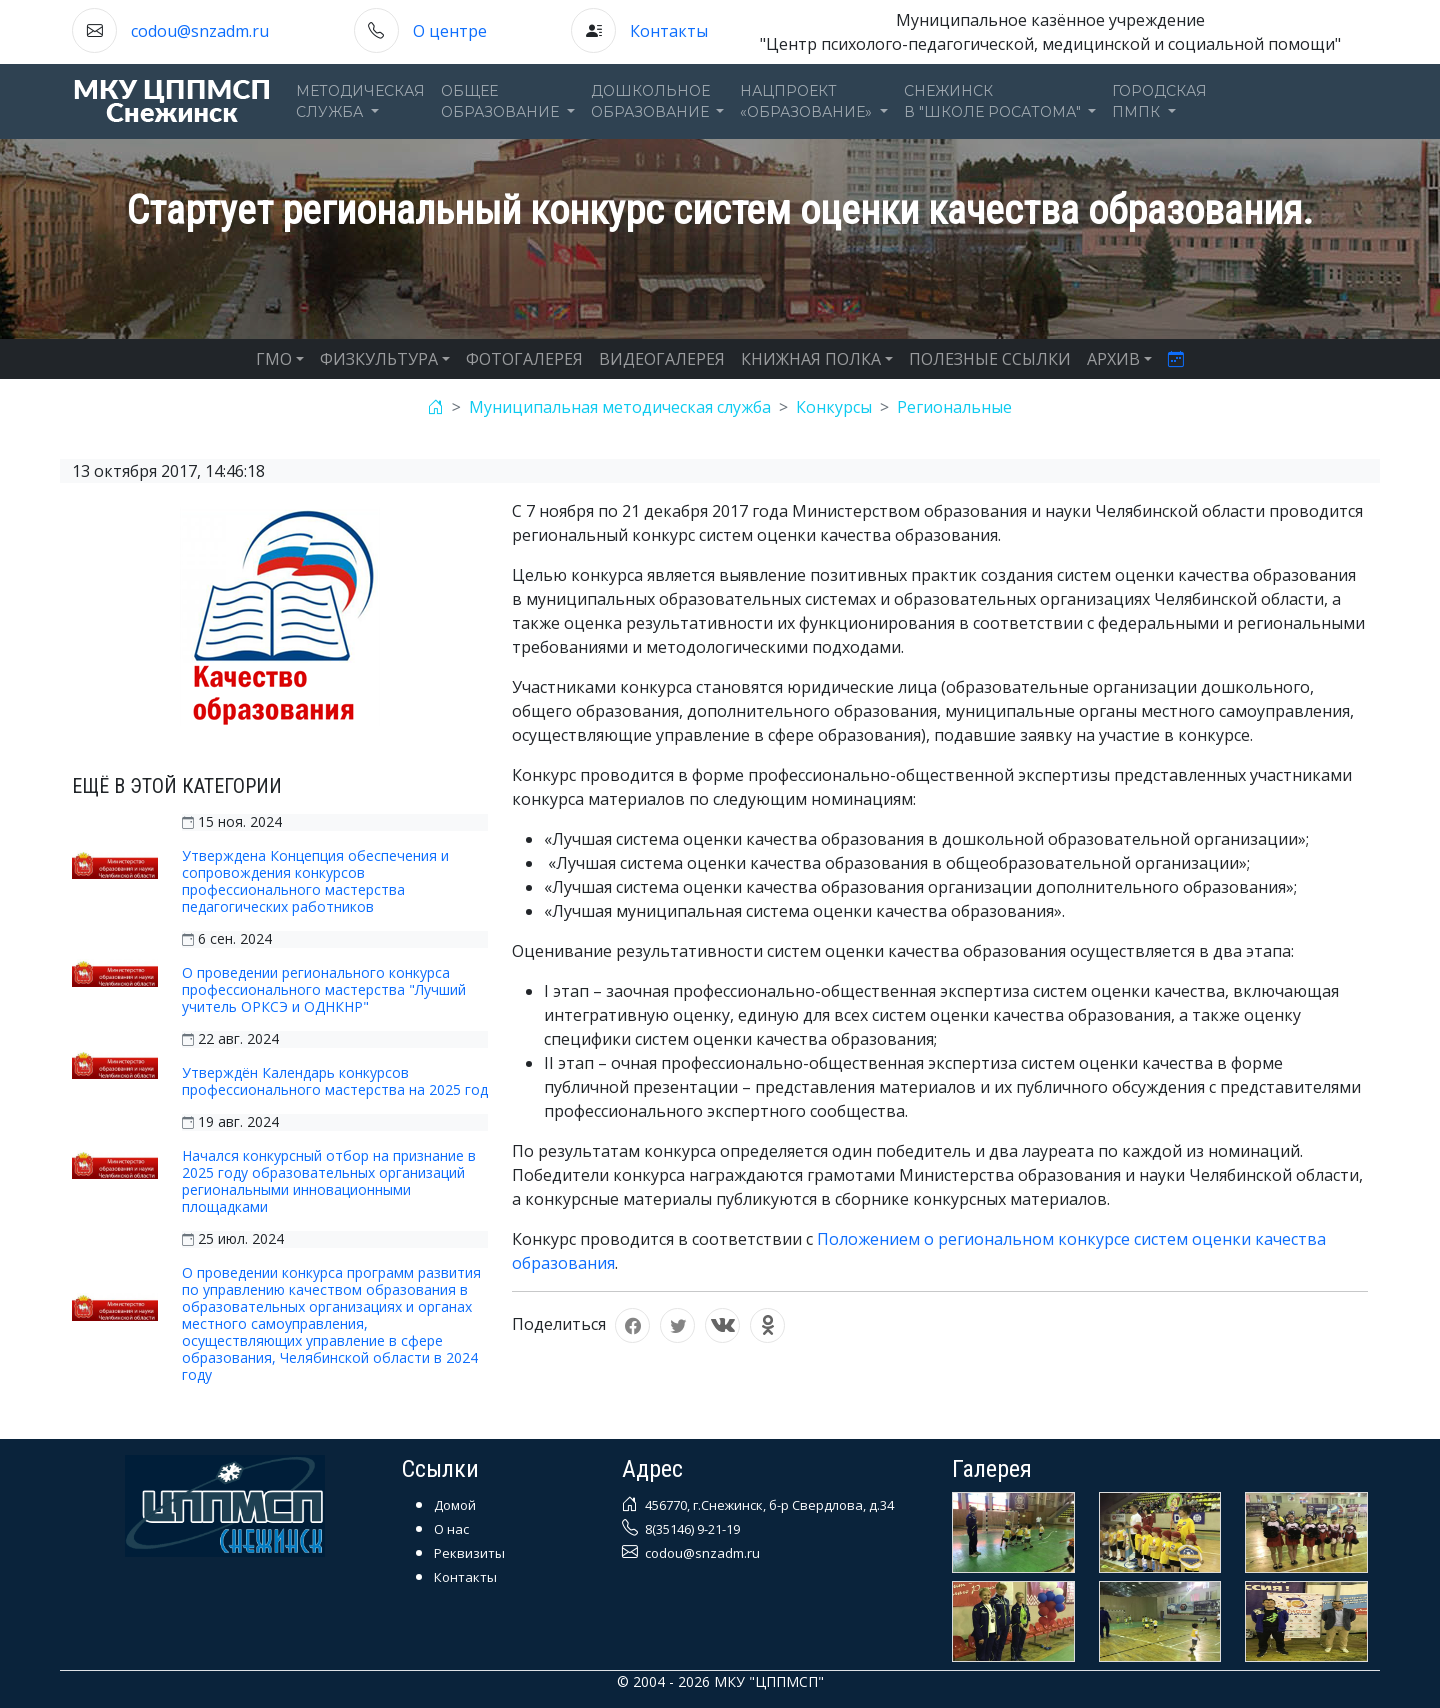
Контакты (669, 31)
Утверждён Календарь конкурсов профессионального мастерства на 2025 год (335, 1081)
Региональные (954, 407)
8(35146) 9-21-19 (691, 1529)
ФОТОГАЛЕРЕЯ (524, 359)
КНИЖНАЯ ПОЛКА (811, 359)
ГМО (274, 359)
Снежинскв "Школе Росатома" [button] (994, 101)
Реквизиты (469, 1553)
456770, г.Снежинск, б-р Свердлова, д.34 (768, 1505)
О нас (451, 1529)
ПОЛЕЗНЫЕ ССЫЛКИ (990, 359)
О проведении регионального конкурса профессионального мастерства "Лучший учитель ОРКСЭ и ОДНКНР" (324, 989)
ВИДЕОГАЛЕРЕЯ (662, 359)
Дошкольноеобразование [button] (652, 101)
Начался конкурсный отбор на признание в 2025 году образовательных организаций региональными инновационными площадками (329, 1181)
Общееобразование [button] (502, 101)
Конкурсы (834, 407)
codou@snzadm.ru (200, 31)
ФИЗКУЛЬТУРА (379, 359)
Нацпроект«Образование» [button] (808, 101)
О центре (450, 31)
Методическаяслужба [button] (360, 101)
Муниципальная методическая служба (620, 407)
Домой (455, 1505)
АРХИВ (1113, 359)
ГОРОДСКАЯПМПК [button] (1159, 101)
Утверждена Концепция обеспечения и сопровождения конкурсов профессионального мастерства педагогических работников (315, 881)
